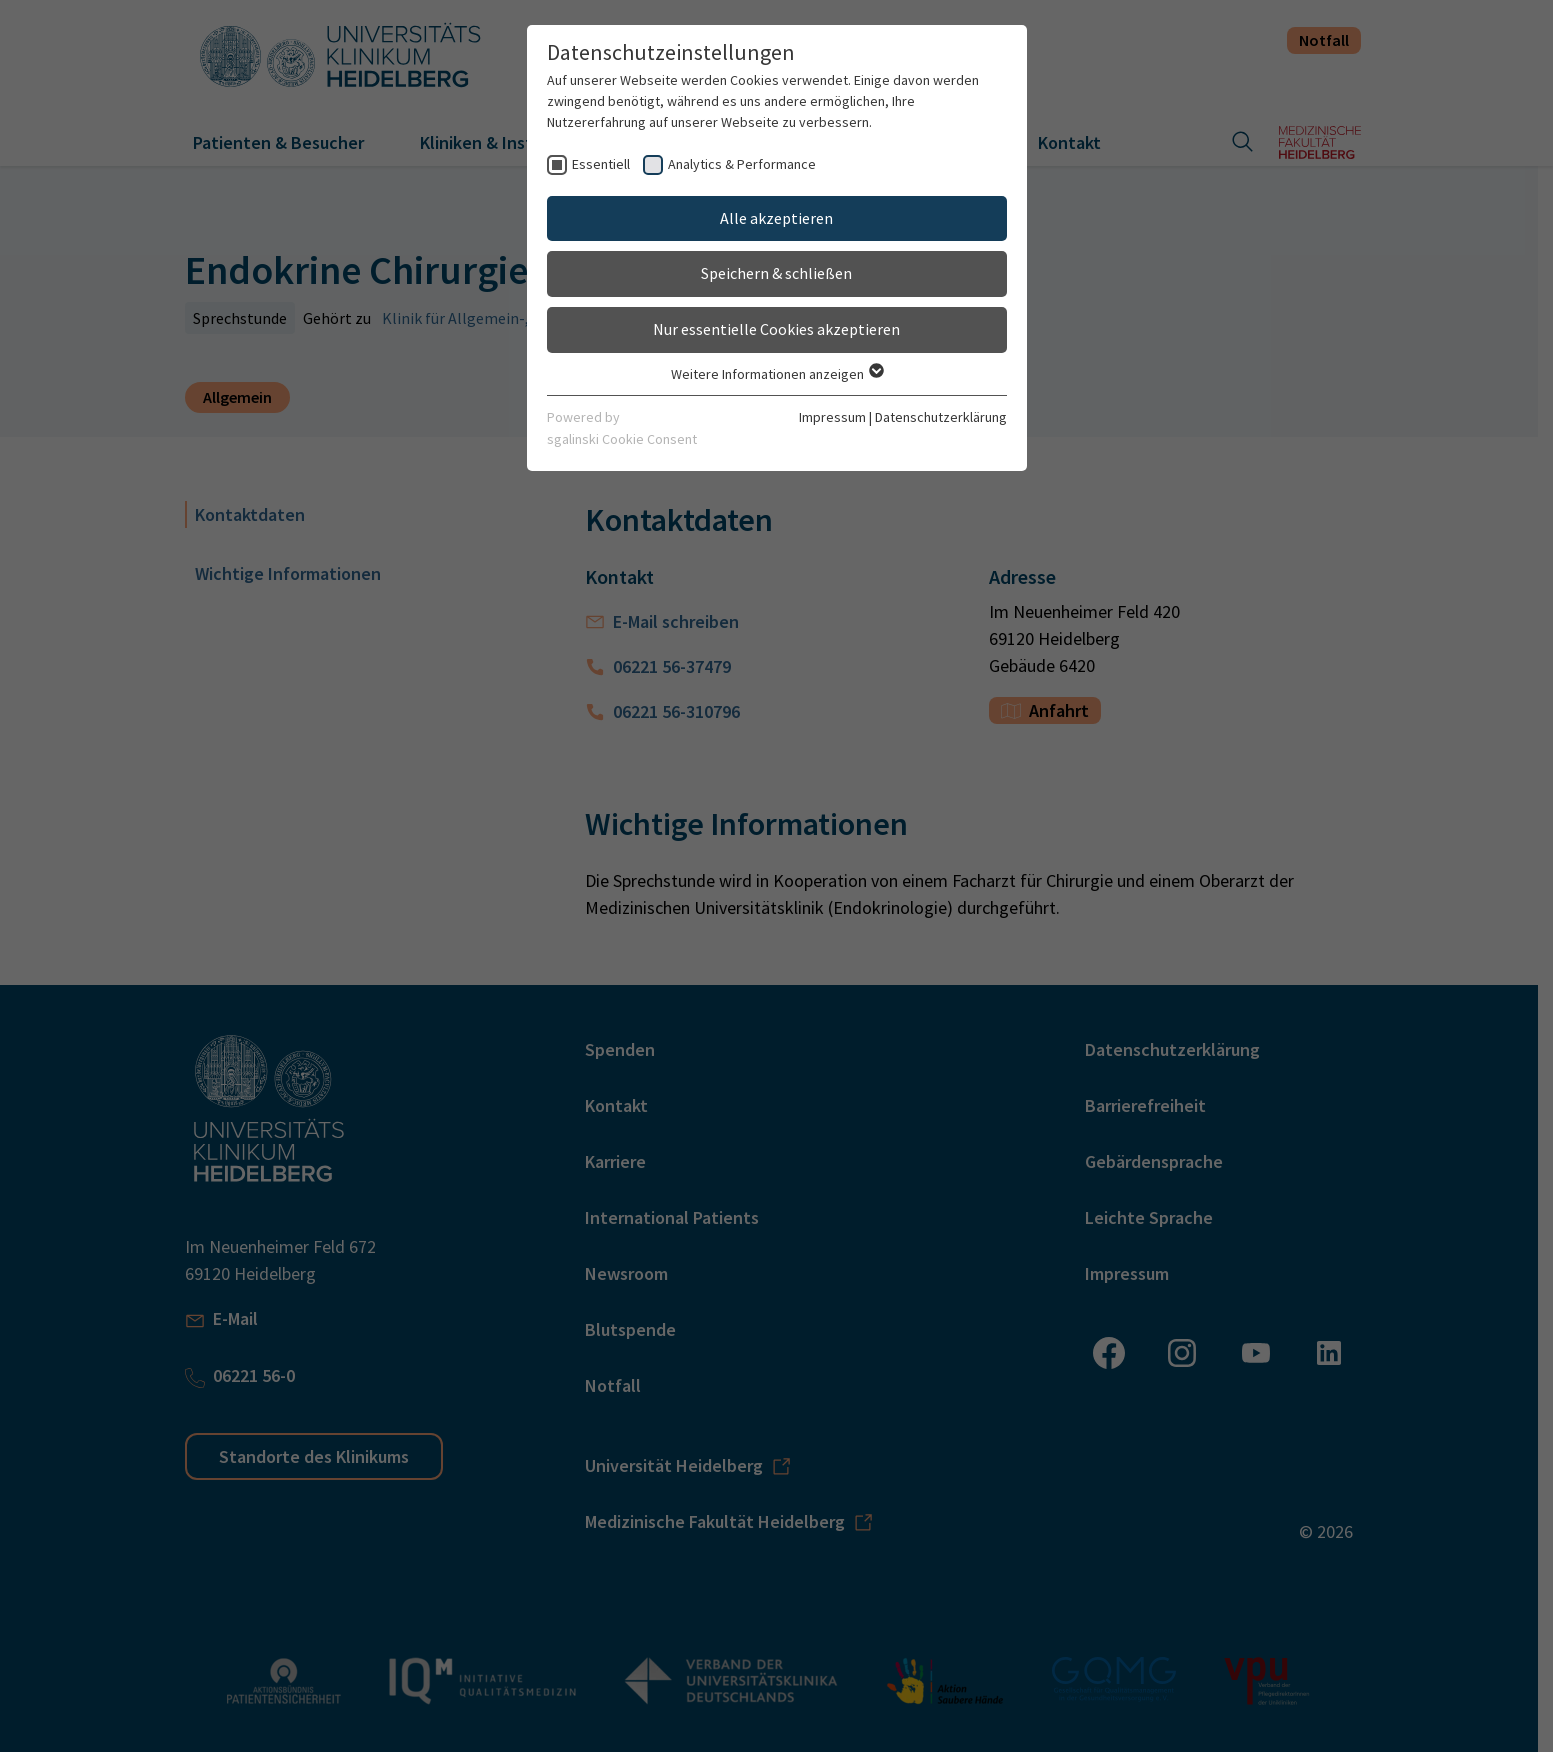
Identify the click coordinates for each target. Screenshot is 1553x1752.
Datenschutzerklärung (941, 417)
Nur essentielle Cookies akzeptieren (776, 329)
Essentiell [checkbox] (601, 164)
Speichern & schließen (776, 273)
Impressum (832, 417)
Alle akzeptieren (776, 218)
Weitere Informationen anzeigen (776, 374)
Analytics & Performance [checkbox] (742, 164)
